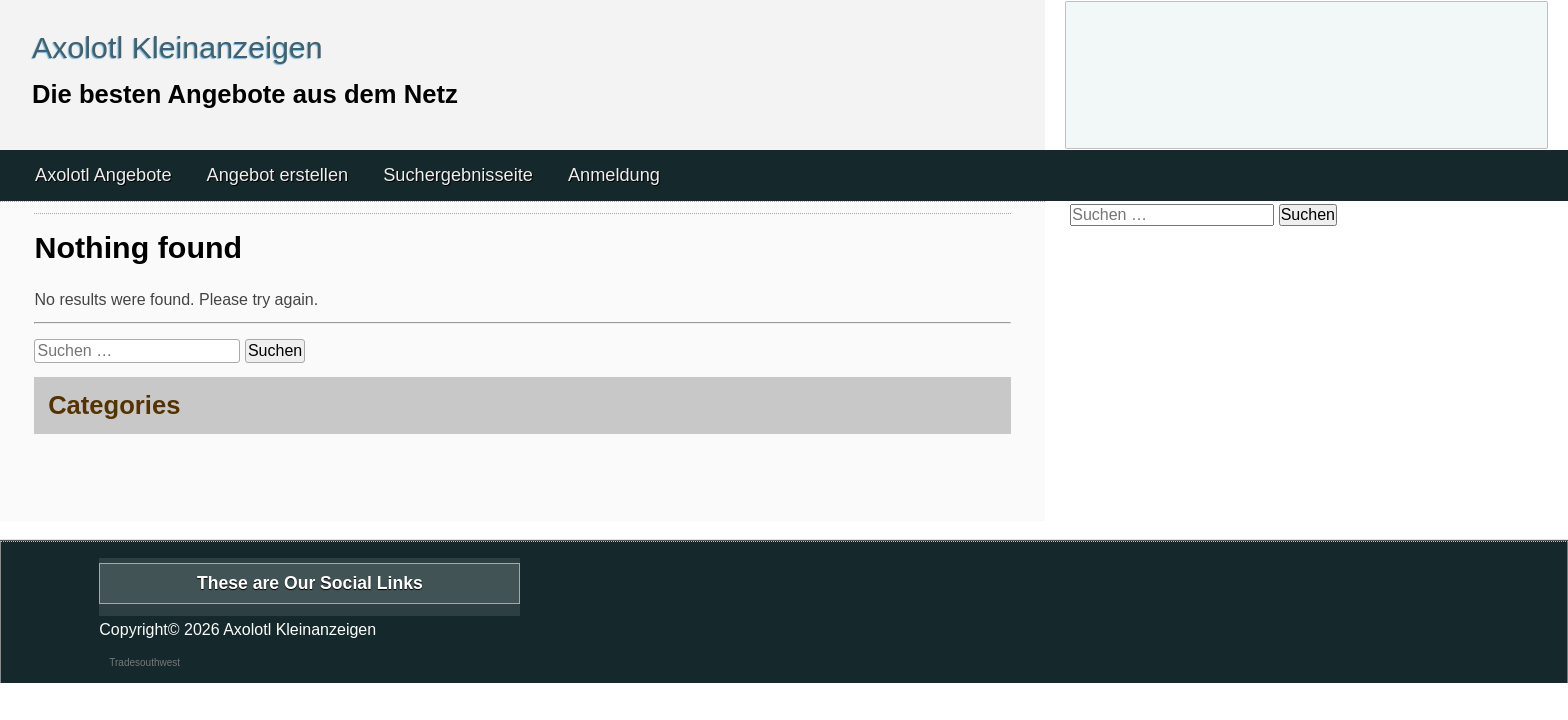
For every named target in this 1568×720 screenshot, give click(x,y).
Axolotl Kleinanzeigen (177, 47)
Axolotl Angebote (103, 175)
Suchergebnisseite (458, 175)
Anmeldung (614, 175)
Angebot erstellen (278, 175)
